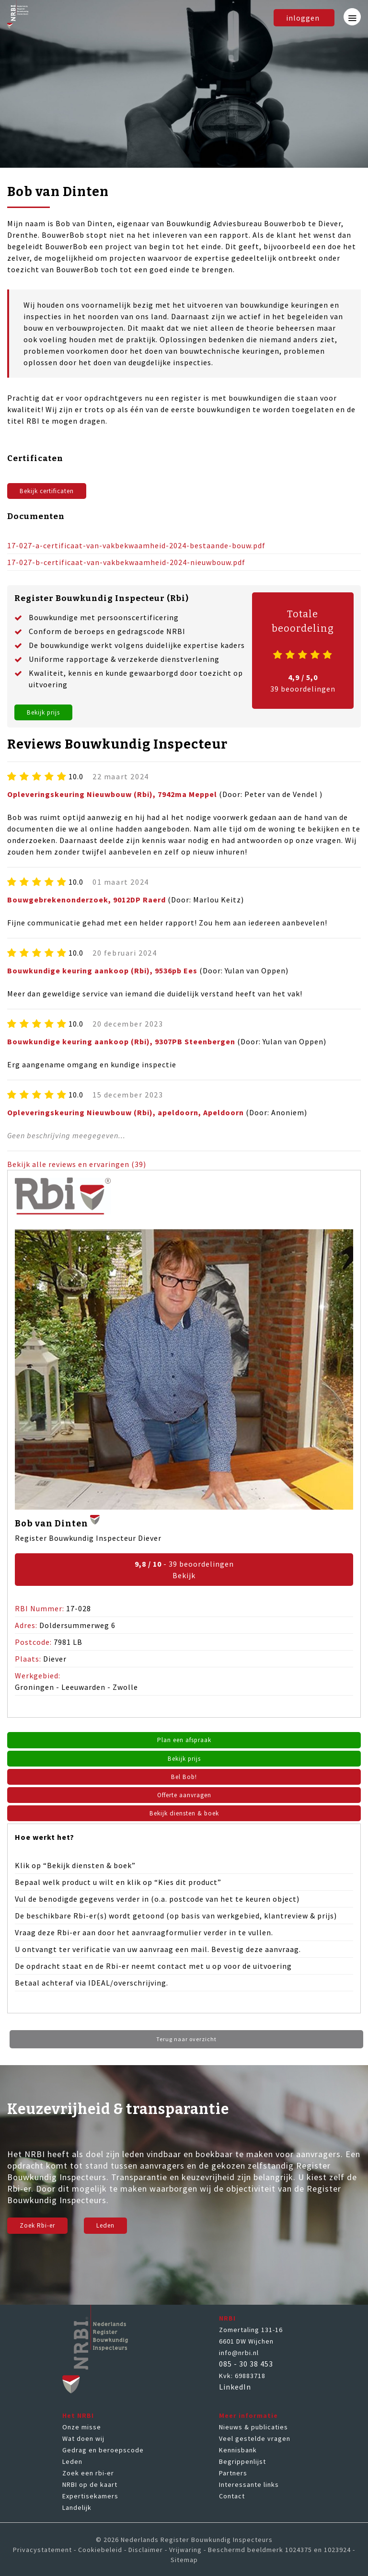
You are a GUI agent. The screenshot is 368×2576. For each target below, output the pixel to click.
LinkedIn (235, 2389)
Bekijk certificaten (52, 491)
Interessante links (249, 2487)
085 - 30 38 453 (246, 2366)
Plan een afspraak (184, 1741)
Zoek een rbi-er (88, 2476)
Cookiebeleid (100, 2552)
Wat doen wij (83, 2441)
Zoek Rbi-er (41, 2228)
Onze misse (81, 2430)
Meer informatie (248, 2418)
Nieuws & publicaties (253, 2430)
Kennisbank (238, 2453)
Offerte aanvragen (184, 1797)
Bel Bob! (184, 1778)
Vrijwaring (185, 2552)
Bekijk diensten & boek (184, 1816)
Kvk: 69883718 (242, 2378)
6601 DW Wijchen (246, 2344)
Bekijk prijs (47, 713)
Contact (232, 2499)
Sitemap (184, 2562)
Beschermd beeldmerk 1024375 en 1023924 (279, 2552)
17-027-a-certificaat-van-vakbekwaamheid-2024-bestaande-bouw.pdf (136, 546)
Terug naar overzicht (186, 2041)
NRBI (227, 2321)
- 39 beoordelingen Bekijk (184, 1570)
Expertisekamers (90, 2499)
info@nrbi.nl (239, 2355)
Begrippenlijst (242, 2464)
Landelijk (77, 2510)
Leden (115, 2228)
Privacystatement (42, 2552)
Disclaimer (145, 2552)
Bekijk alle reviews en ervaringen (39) (76, 1165)
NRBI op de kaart (89, 2487)
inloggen (301, 18)
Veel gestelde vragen (254, 2441)
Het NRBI (78, 2418)
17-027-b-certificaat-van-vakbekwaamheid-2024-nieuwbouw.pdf (126, 562)
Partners (233, 2476)
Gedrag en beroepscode (103, 2453)
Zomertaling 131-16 (251, 2332)
